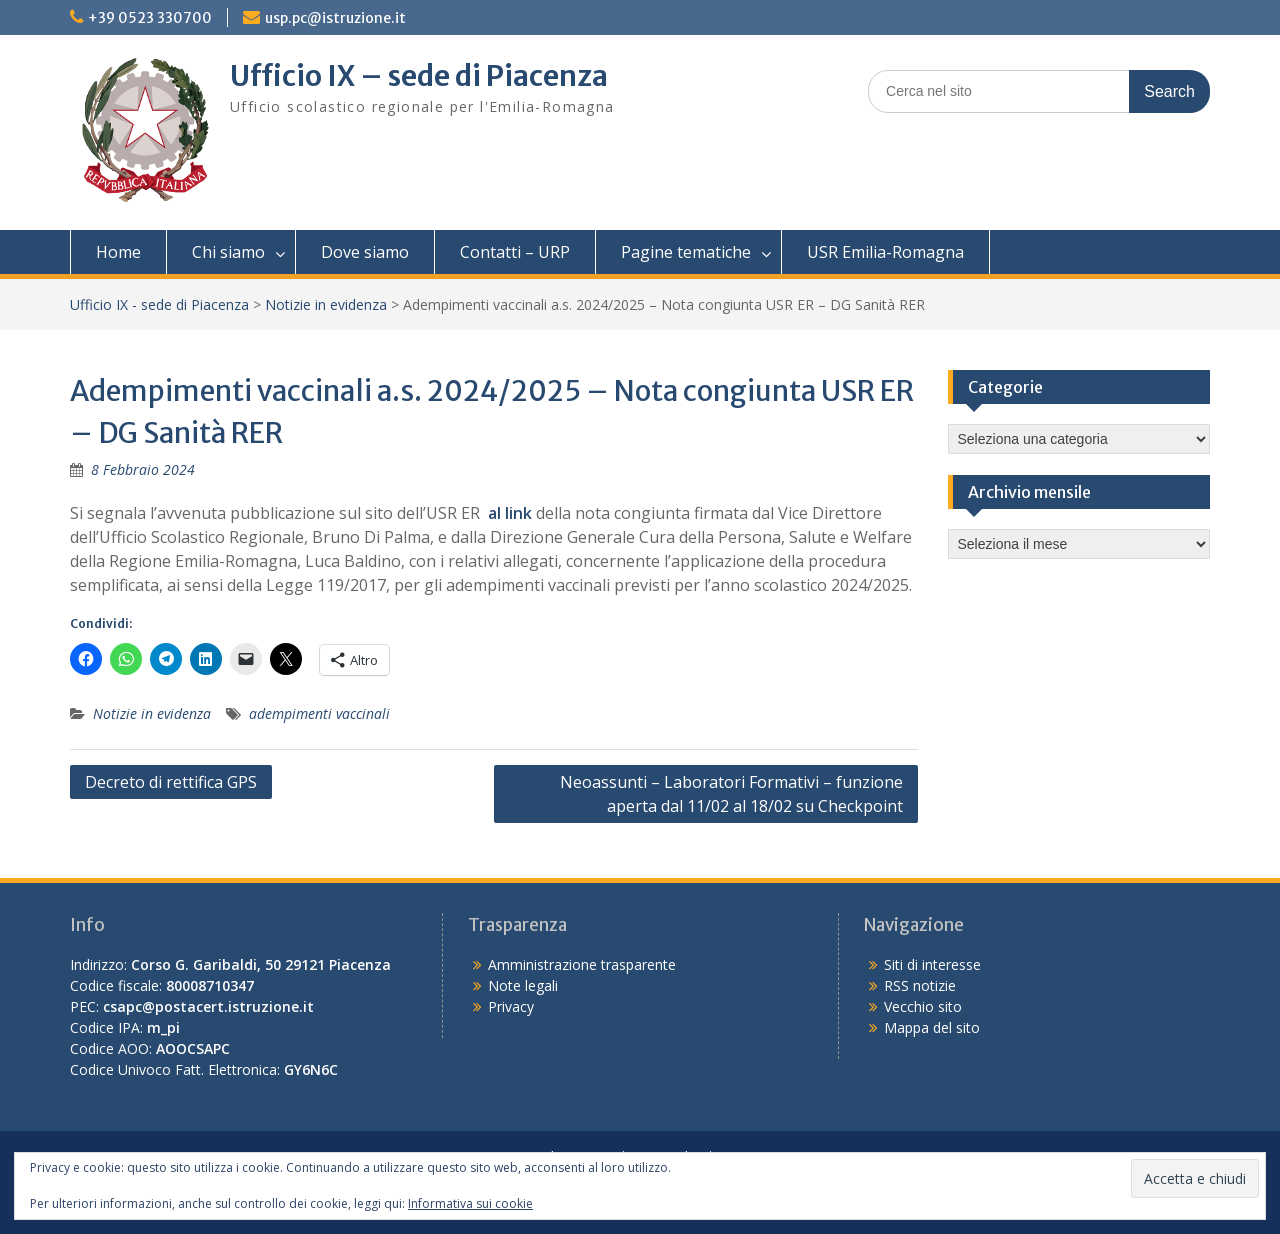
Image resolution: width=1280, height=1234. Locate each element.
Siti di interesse (932, 964)
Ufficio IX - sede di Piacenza (159, 304)
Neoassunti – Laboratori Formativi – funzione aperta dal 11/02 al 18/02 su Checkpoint (731, 794)
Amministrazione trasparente (582, 964)
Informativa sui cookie (470, 1203)
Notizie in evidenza (326, 304)
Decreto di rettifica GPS (171, 782)
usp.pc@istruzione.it (335, 18)
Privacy (511, 1006)
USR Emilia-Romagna (885, 252)
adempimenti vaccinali (319, 713)
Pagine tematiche (686, 252)
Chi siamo (228, 252)
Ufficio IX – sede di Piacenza (419, 76)
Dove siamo (365, 252)
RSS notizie (920, 985)
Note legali (523, 985)
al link (510, 513)
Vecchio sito (923, 1006)
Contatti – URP (515, 252)
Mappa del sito (932, 1027)
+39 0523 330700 (150, 18)
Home (118, 252)
